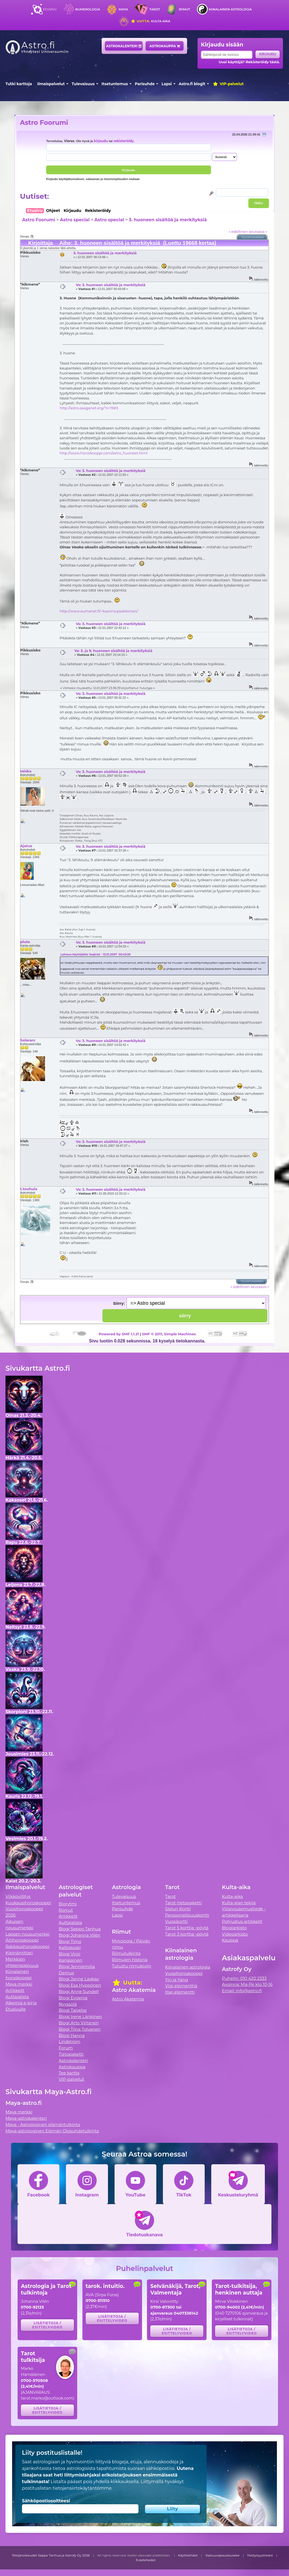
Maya (123, 9)
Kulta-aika (150, 21)
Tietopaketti (71, 2054)
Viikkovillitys (17, 1896)
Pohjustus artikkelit (242, 1921)
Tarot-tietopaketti (183, 1902)
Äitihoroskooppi (21, 1940)
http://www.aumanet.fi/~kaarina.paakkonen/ (99, 611)
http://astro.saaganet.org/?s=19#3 (89, 408)
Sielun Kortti (178, 1908)
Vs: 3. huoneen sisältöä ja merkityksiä (110, 285)
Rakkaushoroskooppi (27, 1946)
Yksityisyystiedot (260, 2555)
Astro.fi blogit (192, 84)
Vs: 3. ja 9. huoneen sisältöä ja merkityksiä (113, 650)
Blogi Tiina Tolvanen (80, 2029)
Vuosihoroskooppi (183, 1973)
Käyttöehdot (188, 2555)
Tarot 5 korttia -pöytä (187, 1927)
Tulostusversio (252, 237)
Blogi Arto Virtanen (79, 2022)
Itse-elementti (180, 1992)
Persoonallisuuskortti (187, 1915)
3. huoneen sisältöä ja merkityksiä (168, 219)
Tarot (154, 9)
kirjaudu (101, 141)
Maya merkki (18, 1984)
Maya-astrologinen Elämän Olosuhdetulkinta (52, 2130)
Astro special (75, 219)
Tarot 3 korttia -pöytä (187, 1934)
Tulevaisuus (83, 84)
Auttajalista (17, 1996)
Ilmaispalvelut (51, 84)
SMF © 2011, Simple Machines (169, 1334)
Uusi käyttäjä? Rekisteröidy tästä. (249, 62)
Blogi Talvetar (73, 2010)
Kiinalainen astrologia (230, 9)
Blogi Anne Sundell (79, 1991)
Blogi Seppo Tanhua (80, 1928)
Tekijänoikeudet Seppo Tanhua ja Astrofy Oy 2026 (51, 2555)
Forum (66, 2047)
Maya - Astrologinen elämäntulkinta (42, 2124)
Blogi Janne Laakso (79, 1978)
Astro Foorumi (44, 122)
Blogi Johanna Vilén (79, 1935)
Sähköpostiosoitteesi (46, 2500)
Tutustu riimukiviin (131, 1966)
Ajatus (26, 846)
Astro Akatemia (128, 1999)
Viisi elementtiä (181, 1985)
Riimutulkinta (126, 1953)
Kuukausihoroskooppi (28, 1902)
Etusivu (50, 9)
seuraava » (258, 231)
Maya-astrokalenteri (26, 2118)
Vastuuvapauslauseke (222, 2555)
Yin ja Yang (176, 1979)
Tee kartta (69, 2072)
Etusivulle (15, 2009)
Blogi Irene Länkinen (80, 2016)
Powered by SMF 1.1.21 (119, 1334)
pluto (25, 941)
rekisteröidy (123, 141)
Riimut (184, 9)
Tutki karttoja (18, 84)
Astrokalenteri (123, 46)
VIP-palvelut (228, 84)
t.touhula (28, 1189)
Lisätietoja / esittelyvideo (47, 2325)
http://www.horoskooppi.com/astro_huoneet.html (104, 453)
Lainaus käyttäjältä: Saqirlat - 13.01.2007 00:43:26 (95, 954)
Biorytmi (68, 1903)
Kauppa (230, 1940)
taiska (26, 771)
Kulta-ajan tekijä (239, 1902)
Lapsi (167, 84)
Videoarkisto (235, 1934)
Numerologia (87, 9)
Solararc (27, 1040)
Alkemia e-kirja (21, 2002)
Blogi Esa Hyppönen (80, 1985)
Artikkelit (14, 1990)
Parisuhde (145, 84)
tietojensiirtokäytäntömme (81, 2488)
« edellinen (238, 231)
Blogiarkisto (234, 1927)
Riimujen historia (129, 1959)
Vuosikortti (176, 1921)
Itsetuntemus (115, 84)
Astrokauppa (164, 46)
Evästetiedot (146, 2560)
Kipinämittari (19, 1952)
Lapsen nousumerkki (27, 1934)
